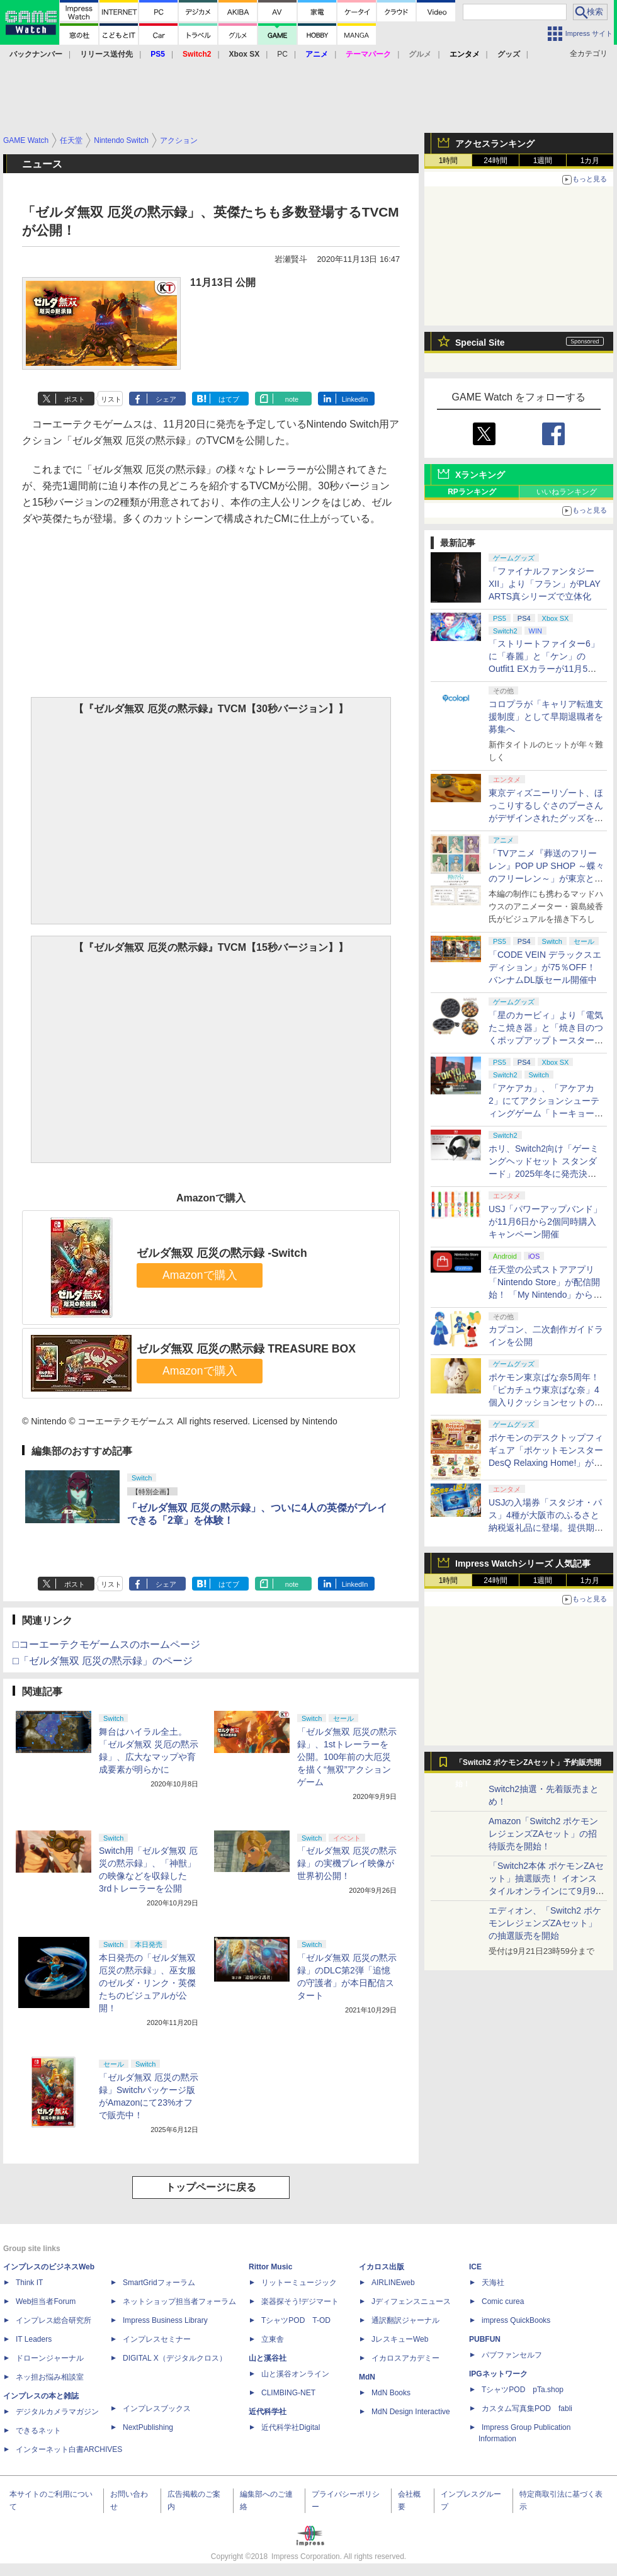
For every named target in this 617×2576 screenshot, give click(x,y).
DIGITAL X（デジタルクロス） (175, 2358)
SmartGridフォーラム (159, 2282)
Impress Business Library (165, 2320)
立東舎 (272, 2339)
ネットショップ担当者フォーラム (179, 2301)
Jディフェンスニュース (411, 2301)
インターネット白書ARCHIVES (69, 2449)
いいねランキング (566, 491)
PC (282, 54)
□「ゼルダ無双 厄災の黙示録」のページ (103, 1660)
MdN (367, 2377)
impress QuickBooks (516, 2320)
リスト (111, 399)
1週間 (543, 160)
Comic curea (503, 2301)
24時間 (495, 160)
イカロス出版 (381, 2266)
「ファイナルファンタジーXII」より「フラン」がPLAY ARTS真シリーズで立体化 (545, 583)
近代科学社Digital (290, 2427)
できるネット (38, 2430)
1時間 (448, 160)
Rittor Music (270, 2266)
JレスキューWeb (399, 2339)
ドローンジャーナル (50, 2358)
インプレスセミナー (157, 2339)
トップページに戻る (211, 2187)
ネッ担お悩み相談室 (50, 2377)
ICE (475, 2266)
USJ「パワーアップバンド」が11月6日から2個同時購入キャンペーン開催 (545, 1221)
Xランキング (480, 475)
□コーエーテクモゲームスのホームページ (106, 1644)
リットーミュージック (299, 2282)
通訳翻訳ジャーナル (405, 2320)
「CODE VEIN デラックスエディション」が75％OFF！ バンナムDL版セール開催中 (545, 967)
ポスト (74, 399)
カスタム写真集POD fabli (527, 2408)
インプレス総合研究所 (53, 2320)
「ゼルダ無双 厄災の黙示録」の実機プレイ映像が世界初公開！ (347, 1863)
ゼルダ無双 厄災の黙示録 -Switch (222, 1253)
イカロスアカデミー (405, 2358)
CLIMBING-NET (288, 2392)
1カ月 (590, 160)
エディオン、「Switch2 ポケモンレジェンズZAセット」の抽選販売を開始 (545, 1923)
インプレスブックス (157, 2408)
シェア (166, 399)
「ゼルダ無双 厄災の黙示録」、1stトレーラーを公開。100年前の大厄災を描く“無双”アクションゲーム (347, 1757)
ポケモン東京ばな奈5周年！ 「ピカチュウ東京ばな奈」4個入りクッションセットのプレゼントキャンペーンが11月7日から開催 (546, 1402)
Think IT (29, 2282)
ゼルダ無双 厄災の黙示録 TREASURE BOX (246, 1348)
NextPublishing (148, 2427)
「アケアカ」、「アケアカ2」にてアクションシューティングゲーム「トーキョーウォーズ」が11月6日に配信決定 (546, 1113)
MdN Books (390, 2392)
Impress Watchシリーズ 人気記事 (523, 1563)
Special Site (480, 343)
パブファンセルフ (512, 2355)
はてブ (228, 399)
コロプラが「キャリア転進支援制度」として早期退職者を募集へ (546, 716)
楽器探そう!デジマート (300, 2301)
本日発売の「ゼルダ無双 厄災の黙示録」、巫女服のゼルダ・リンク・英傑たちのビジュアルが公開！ (147, 1983)
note (291, 399)
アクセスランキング (495, 144)
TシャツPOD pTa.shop (522, 2389)
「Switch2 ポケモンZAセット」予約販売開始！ (528, 1765)
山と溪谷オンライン (295, 2373)
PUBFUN (485, 2339)
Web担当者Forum (46, 2301)
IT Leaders (34, 2339)
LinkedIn (355, 399)
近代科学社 (267, 2411)
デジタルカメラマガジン (57, 2411)
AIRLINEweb (393, 2282)
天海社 (493, 2282)
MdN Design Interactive (410, 2411)
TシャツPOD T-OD (296, 2320)
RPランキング (472, 491)
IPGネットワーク (498, 2373)
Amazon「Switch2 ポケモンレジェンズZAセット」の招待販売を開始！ (543, 1833)
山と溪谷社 (267, 2358)
